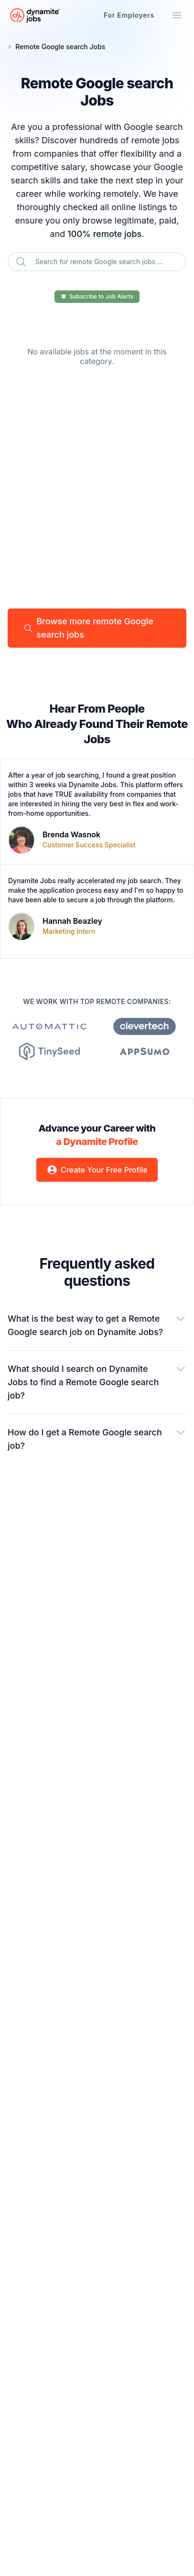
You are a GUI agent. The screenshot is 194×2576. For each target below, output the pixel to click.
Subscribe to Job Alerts (97, 296)
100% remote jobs (104, 234)
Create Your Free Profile (97, 1170)
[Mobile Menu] (176, 15)
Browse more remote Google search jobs (88, 628)
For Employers (129, 15)
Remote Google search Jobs (60, 47)
